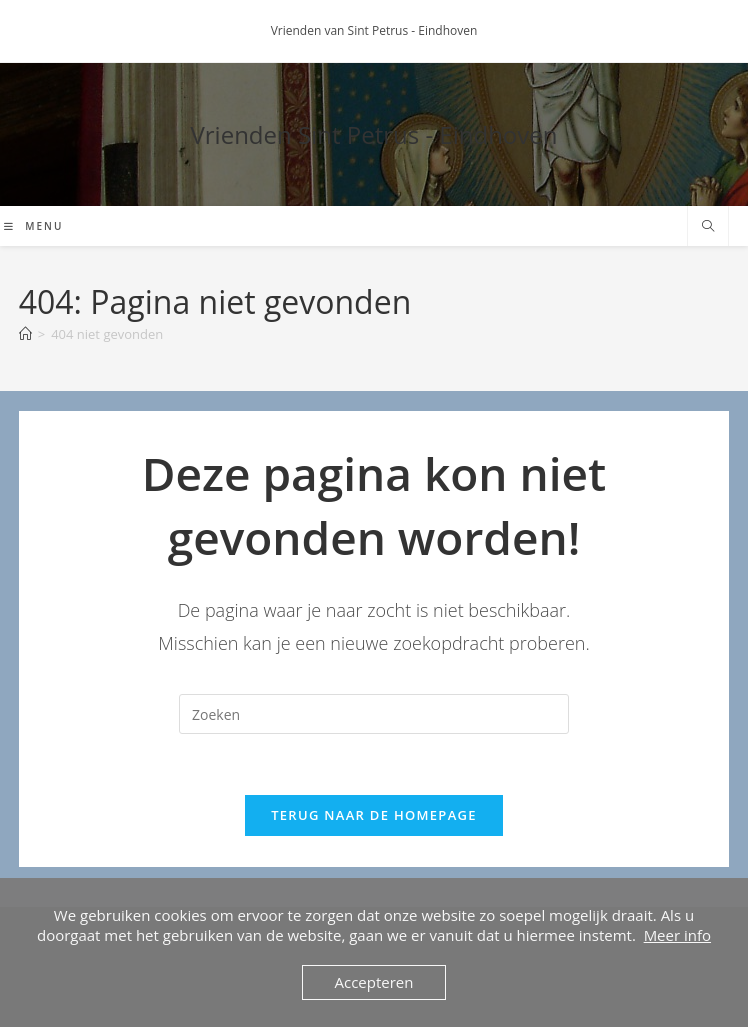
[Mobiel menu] (34, 226)
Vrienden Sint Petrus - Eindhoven (374, 134)
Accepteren (374, 982)
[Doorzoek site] (708, 227)
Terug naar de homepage (374, 815)
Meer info (677, 935)
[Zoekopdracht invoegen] (374, 714)
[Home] (25, 334)
